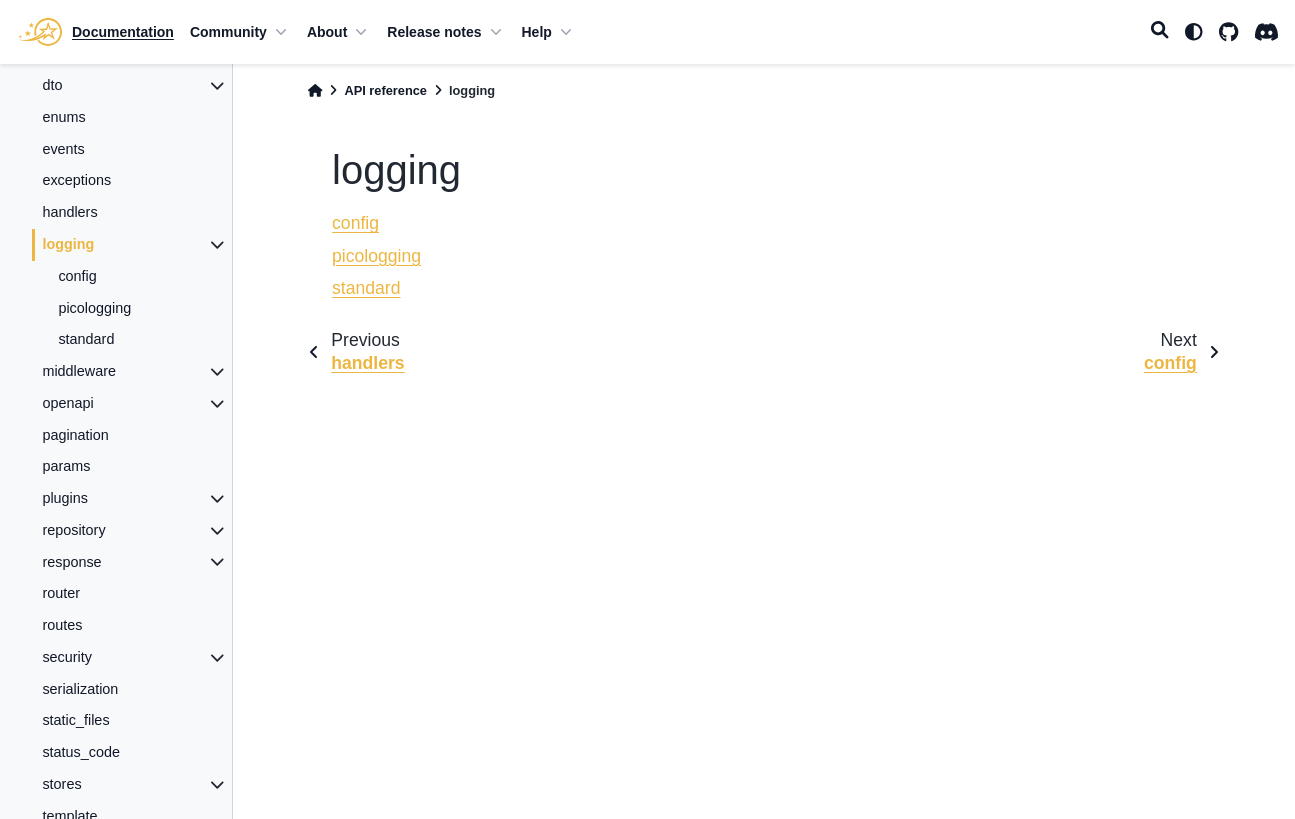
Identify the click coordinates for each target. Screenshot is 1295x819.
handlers (69, 212)
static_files (75, 720)
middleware (79, 371)
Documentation (123, 32)
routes (62, 625)
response (71, 562)
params (66, 466)
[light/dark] (1194, 32)
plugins (65, 498)
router (61, 593)
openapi (67, 403)
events (63, 149)
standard (86, 339)
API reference (385, 90)
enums (63, 117)
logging (68, 244)
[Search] (1160, 32)
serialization (80, 689)
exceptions (76, 180)
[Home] (315, 90)
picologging (94, 308)
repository (73, 530)
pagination (75, 435)
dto (52, 85)
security (67, 657)
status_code (81, 752)
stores (61, 784)
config (77, 276)
